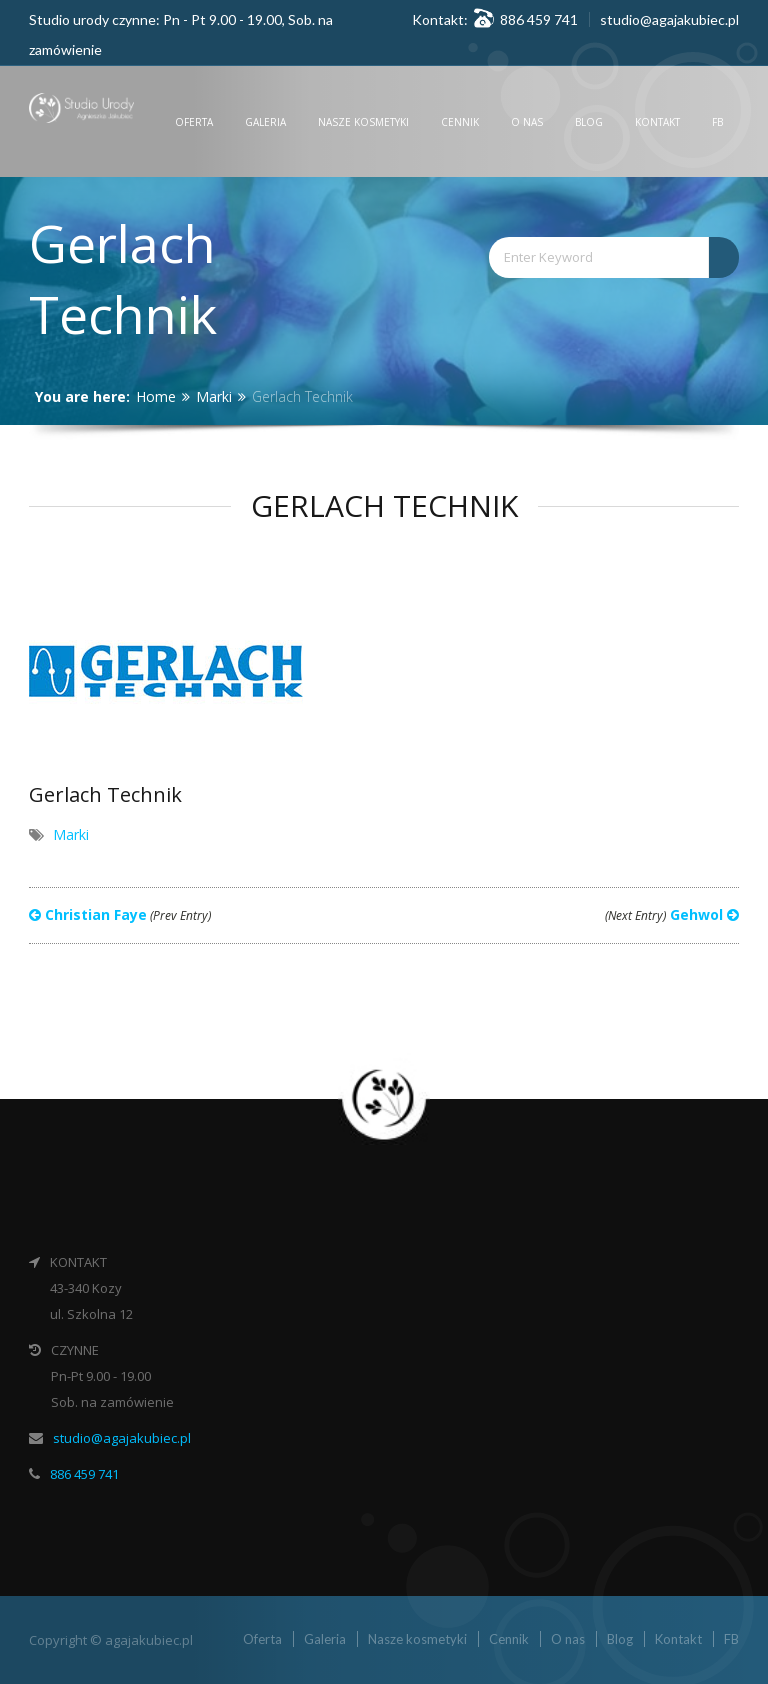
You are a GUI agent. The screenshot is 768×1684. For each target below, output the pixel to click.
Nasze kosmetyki (363, 122)
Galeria (265, 122)
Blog (589, 122)
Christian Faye (120, 914)
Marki (214, 396)
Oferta (194, 122)
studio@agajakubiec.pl (669, 19)
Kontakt (657, 122)
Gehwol (672, 914)
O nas (527, 122)
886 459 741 (84, 1474)
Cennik (460, 122)
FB (717, 122)
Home (156, 396)
